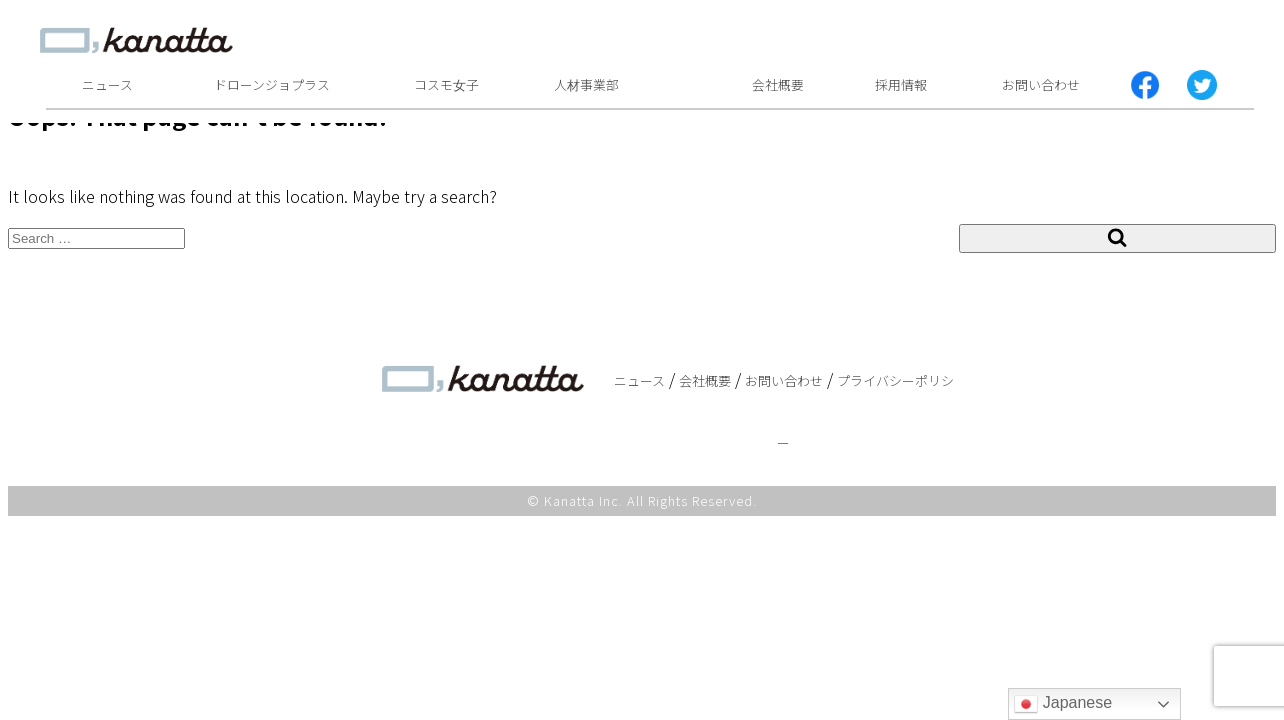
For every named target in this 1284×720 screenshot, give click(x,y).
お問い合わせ (1041, 84)
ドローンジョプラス (272, 84)
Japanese (1063, 704)
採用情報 (901, 84)
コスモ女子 (446, 84)
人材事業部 (586, 84)
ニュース (107, 84)
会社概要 (778, 84)
